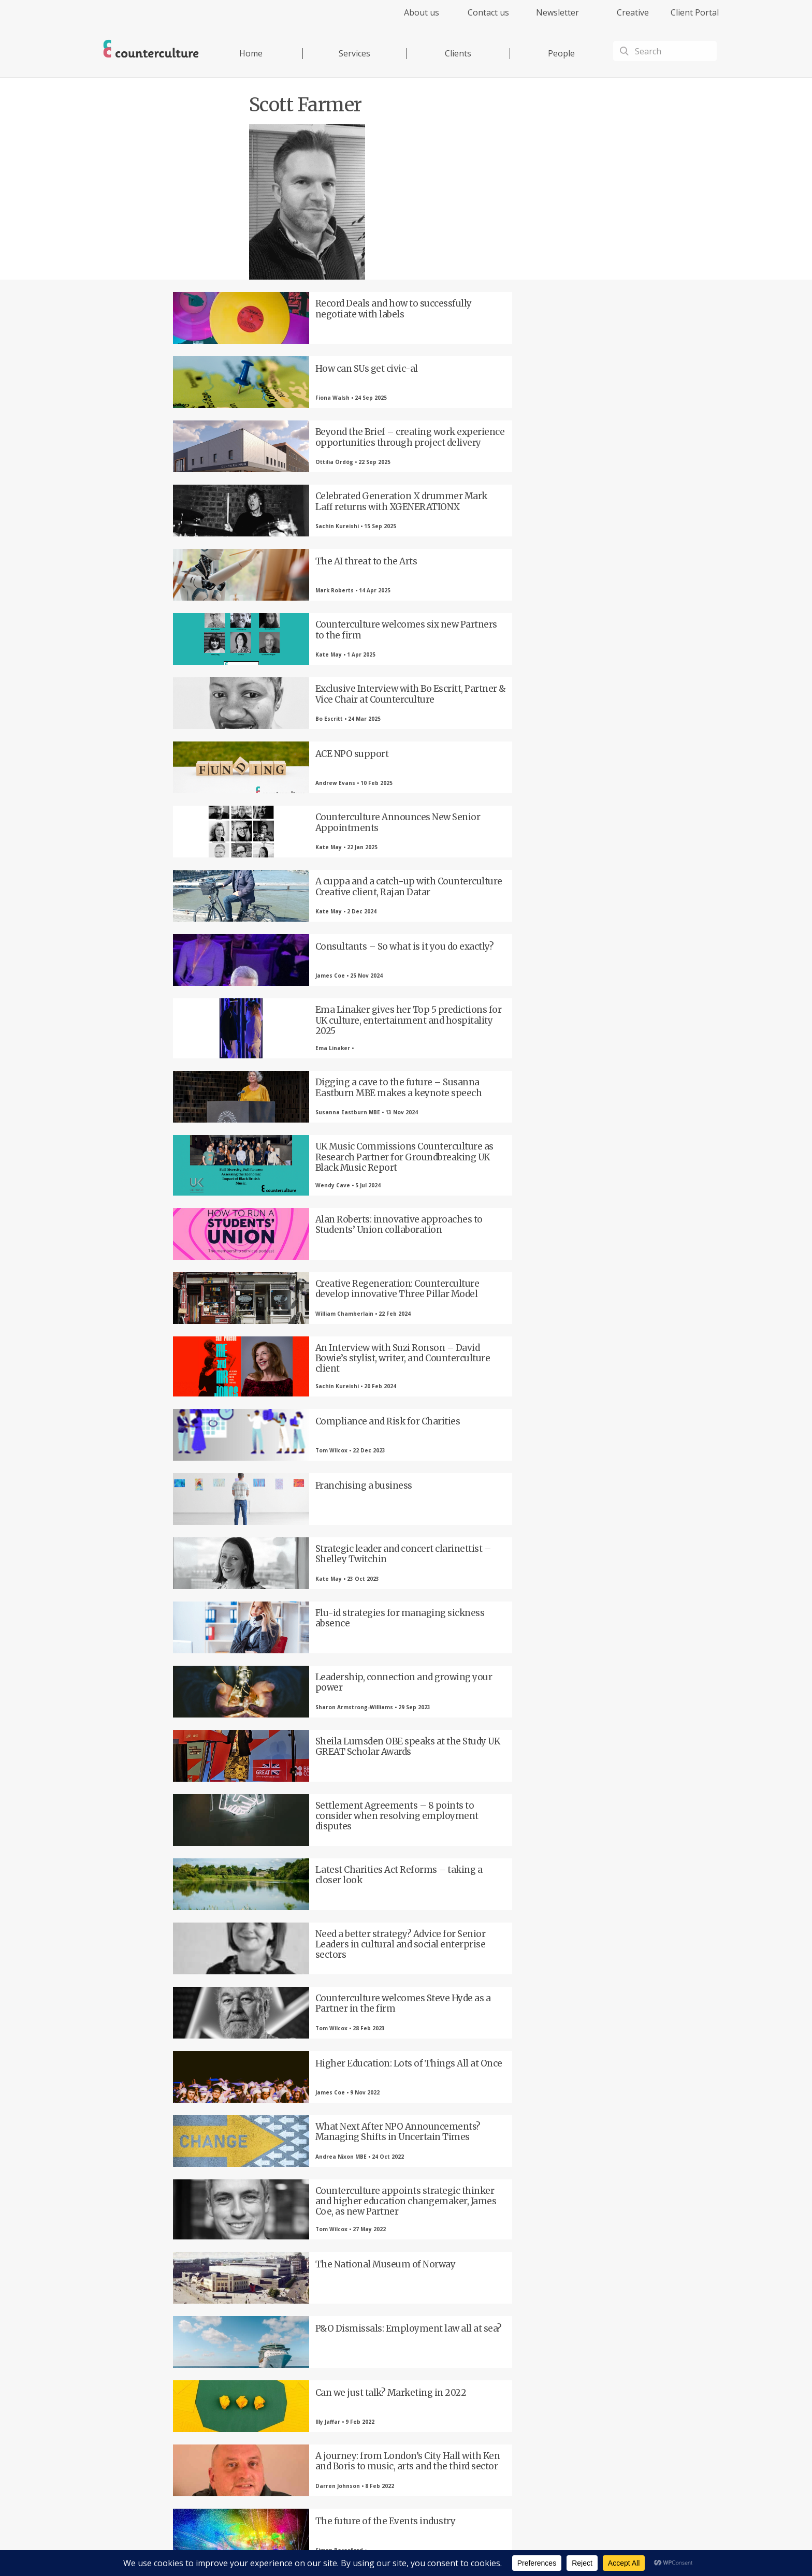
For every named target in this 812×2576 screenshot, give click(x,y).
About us (421, 12)
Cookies (498, 2548)
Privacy (426, 2548)
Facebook (237, 2403)
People (561, 53)
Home (251, 53)
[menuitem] (412, 18)
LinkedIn (351, 2403)
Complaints (531, 2548)
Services (354, 53)
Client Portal (695, 12)
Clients (458, 53)
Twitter (294, 2403)
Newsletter (557, 12)
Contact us (488, 12)
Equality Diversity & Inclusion (594, 2548)
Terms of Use (462, 2548)
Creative (633, 12)
